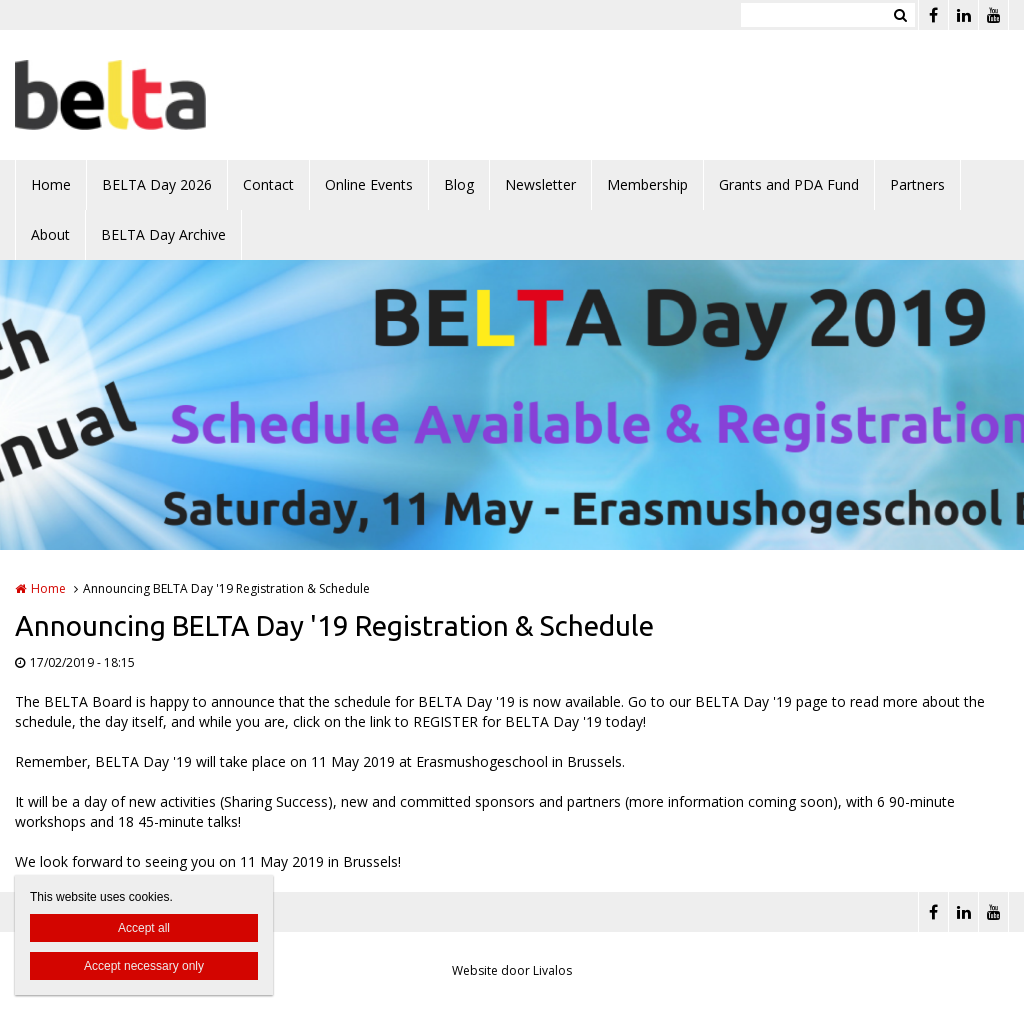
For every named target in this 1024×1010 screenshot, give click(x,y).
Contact (268, 184)
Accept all (144, 928)
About (50, 234)
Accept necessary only (144, 966)
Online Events (369, 184)
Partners (917, 184)
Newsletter (540, 184)
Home (51, 184)
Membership (647, 184)
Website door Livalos (512, 970)
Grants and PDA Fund (789, 184)
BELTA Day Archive (163, 234)
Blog (459, 184)
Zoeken (900, 15)
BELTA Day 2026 (157, 184)
